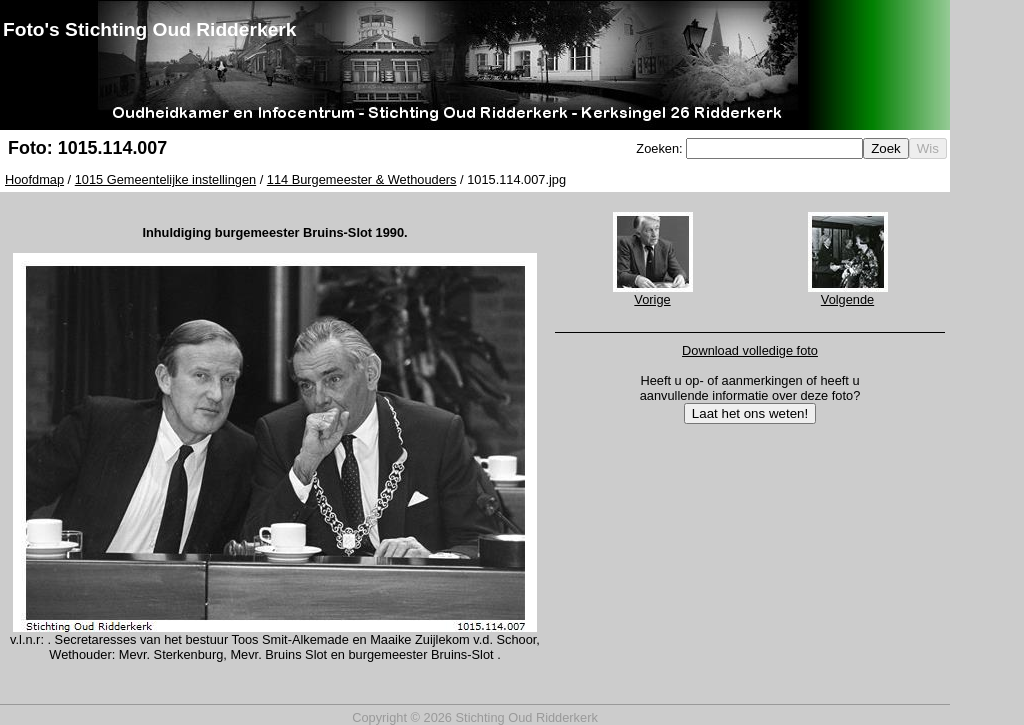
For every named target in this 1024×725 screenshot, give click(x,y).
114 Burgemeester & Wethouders (362, 179)
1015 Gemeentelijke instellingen (165, 179)
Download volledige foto (750, 350)
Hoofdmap (34, 179)
